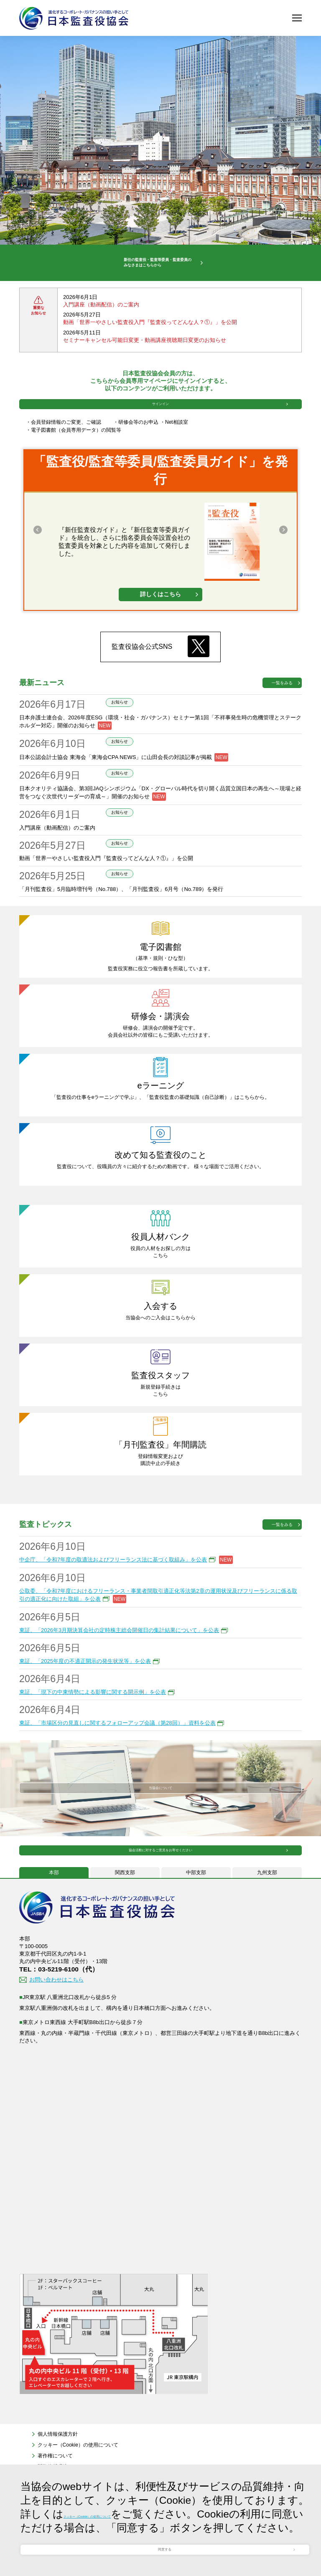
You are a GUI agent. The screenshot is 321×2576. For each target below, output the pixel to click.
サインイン (160, 440)
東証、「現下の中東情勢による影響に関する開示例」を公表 (92, 1740)
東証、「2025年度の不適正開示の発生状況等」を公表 (85, 1709)
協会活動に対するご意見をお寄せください (160, 1910)
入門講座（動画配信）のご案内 (101, 329)
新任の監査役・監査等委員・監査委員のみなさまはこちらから (151, 274)
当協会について (160, 1836)
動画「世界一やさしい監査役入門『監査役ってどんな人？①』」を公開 (150, 346)
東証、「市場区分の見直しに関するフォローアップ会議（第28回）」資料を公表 (117, 1771)
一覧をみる (282, 731)
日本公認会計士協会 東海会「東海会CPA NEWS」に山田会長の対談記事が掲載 (115, 805)
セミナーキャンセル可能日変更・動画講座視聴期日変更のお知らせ (144, 364)
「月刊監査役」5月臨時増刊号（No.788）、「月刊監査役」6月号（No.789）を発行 (121, 937)
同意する (165, 2537)
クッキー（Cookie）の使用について (149, 2476)
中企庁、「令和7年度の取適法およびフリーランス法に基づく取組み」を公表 (113, 1607)
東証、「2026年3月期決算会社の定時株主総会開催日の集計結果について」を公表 (119, 1678)
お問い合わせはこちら (56, 2051)
